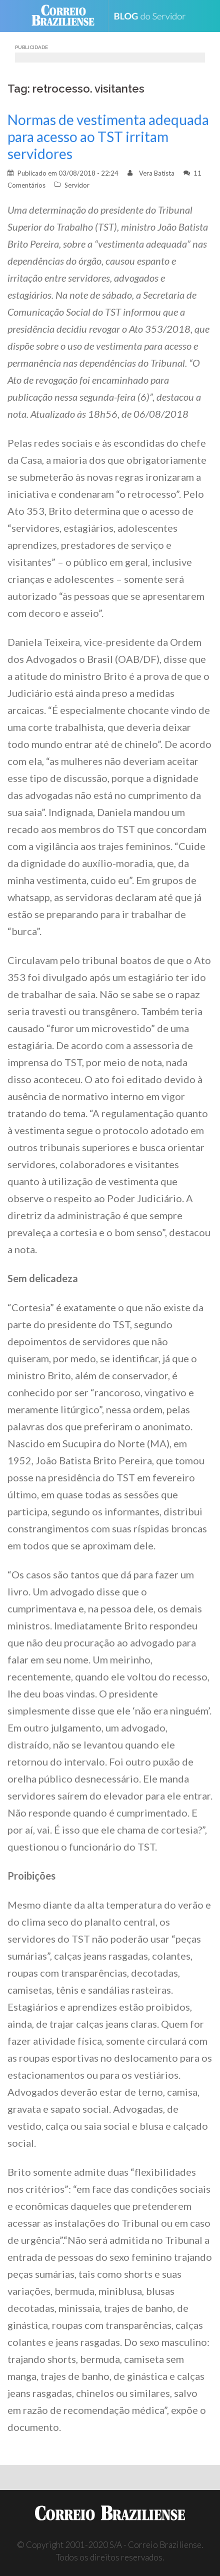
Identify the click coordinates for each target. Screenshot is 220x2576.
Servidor (77, 185)
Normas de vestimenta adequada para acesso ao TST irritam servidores (108, 136)
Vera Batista (156, 173)
